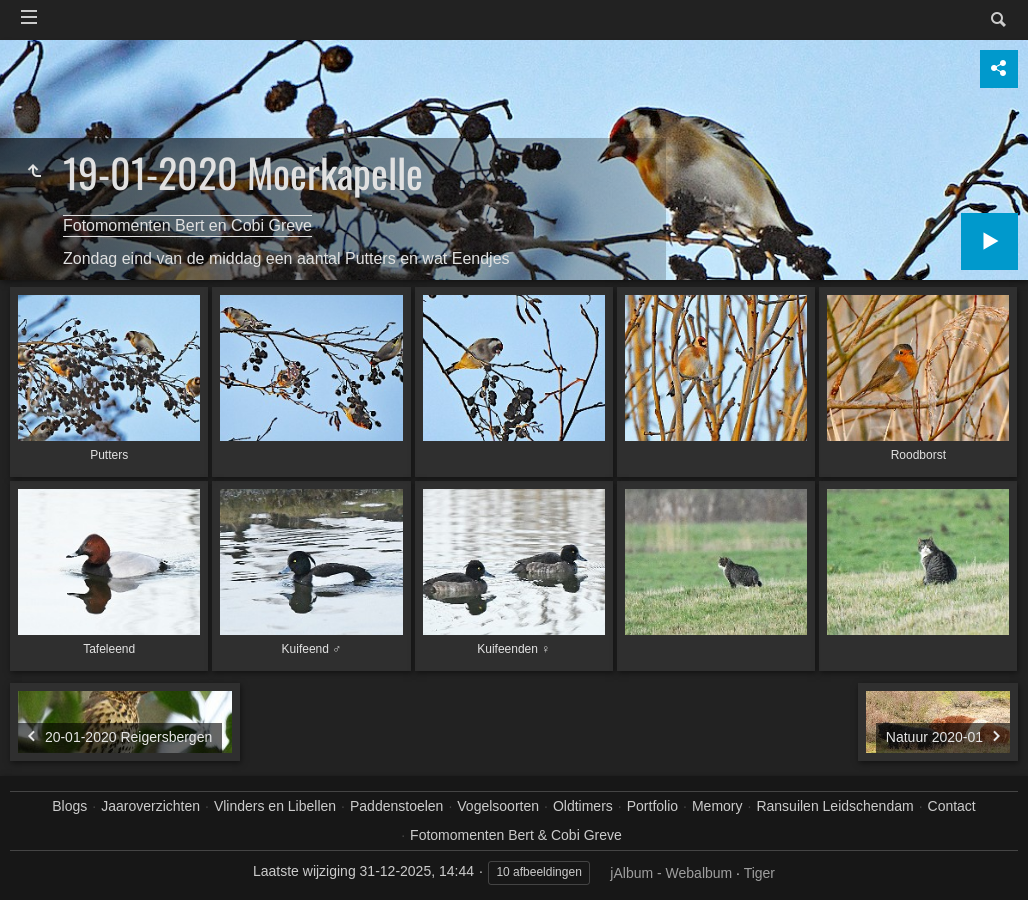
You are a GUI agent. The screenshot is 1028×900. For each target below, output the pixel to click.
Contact (952, 806)
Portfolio (652, 806)
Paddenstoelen (396, 806)
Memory (717, 806)
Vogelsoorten (498, 806)
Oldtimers (583, 806)
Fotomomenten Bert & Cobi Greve (516, 835)
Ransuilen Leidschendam (834, 806)
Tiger (759, 873)
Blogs (69, 806)
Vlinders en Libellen (275, 806)
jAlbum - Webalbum (671, 873)
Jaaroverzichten (150, 806)
